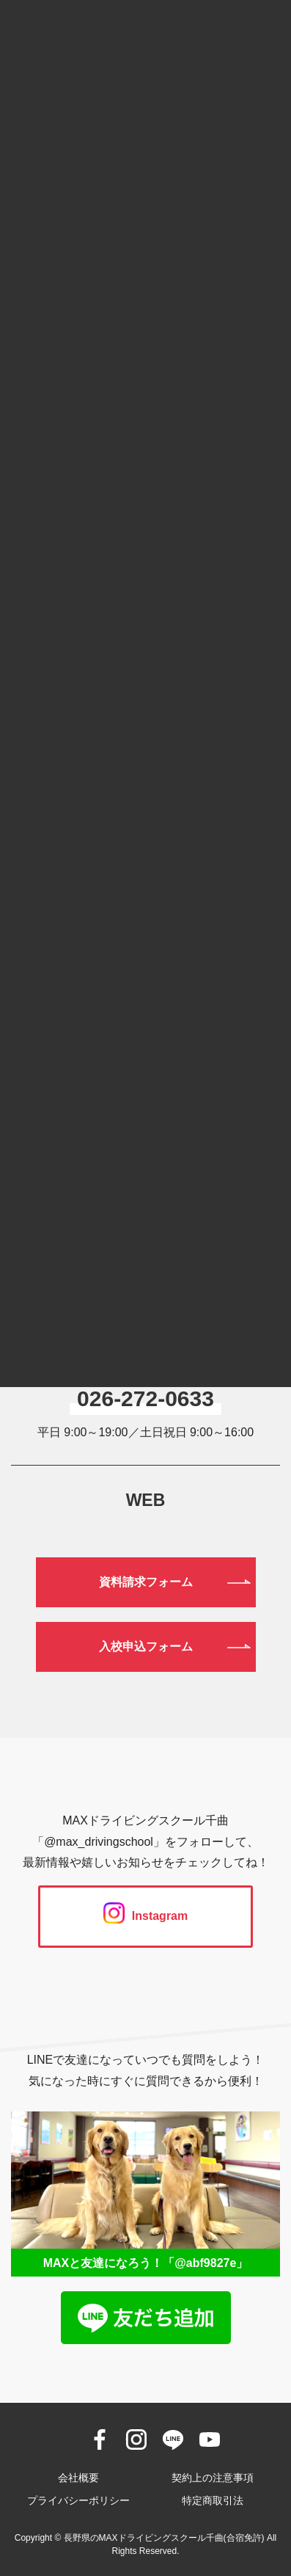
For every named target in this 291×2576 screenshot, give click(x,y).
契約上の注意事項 (213, 2478)
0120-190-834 (145, 1323)
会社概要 (78, 2478)
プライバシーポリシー (78, 2500)
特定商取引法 (212, 2500)
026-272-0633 (145, 1398)
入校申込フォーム (146, 1646)
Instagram (145, 1916)
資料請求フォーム (146, 1582)
